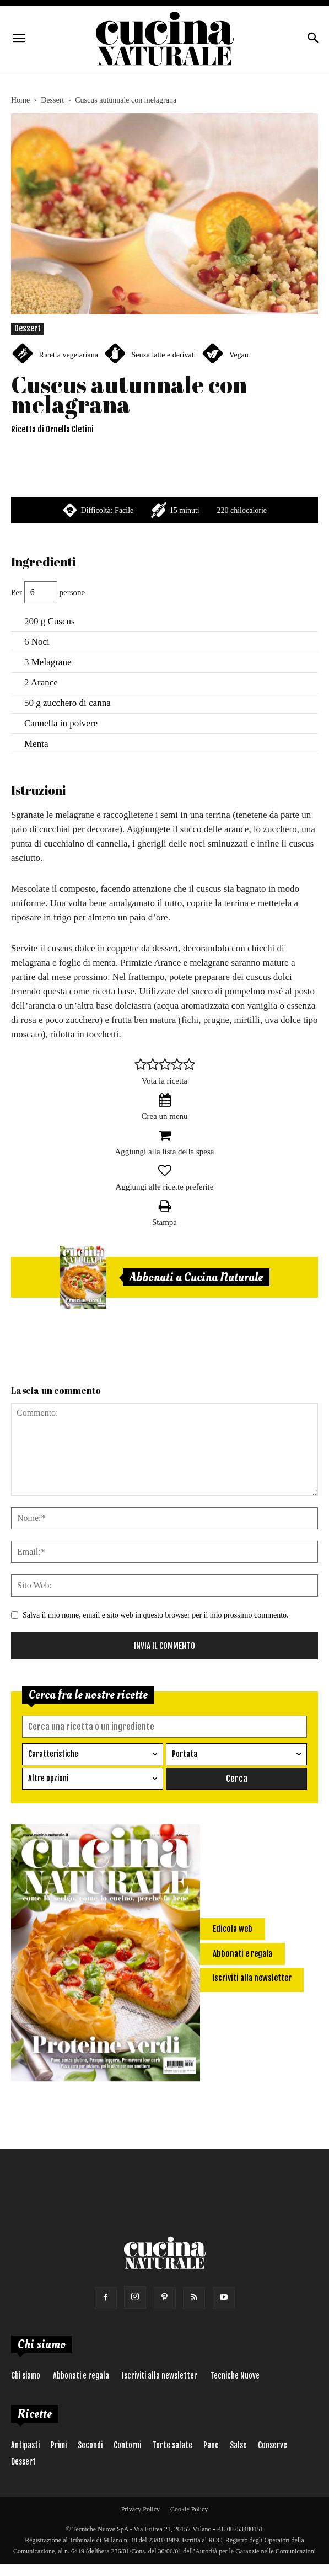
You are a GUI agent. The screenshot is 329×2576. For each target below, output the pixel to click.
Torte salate (172, 2444)
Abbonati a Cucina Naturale (196, 1277)
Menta (36, 743)
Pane (211, 2444)
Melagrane (51, 662)
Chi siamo (25, 2375)
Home (20, 100)
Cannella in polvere (61, 723)
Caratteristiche (53, 1754)
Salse (238, 2444)
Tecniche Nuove (235, 2375)
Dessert (52, 100)
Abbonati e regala (81, 2375)
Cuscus (61, 621)
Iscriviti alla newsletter (159, 2375)
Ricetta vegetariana (68, 355)
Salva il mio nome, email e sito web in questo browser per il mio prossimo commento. (156, 1615)
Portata (184, 1754)
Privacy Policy (140, 2509)
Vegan (239, 355)
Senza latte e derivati (163, 355)
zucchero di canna (77, 703)
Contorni (127, 2444)
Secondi (90, 2444)
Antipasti (25, 2444)
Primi (59, 2444)
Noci (40, 641)
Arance (44, 682)
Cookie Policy (189, 2509)
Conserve (272, 2444)
